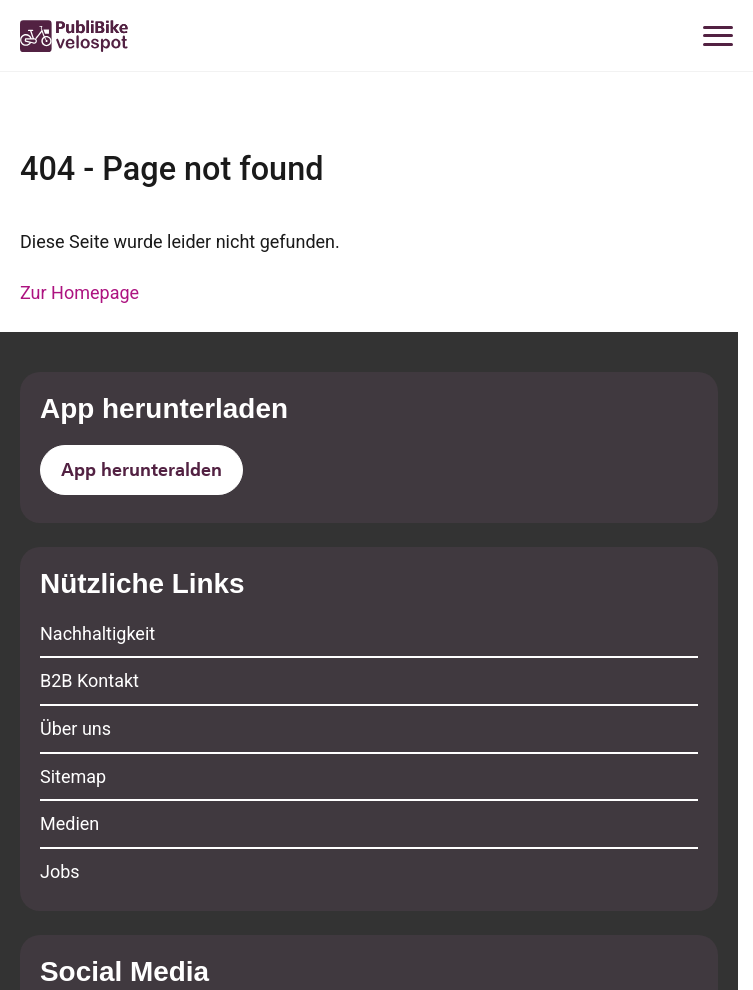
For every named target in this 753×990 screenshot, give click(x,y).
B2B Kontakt (89, 680)
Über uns (75, 728)
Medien (69, 823)
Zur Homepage (79, 292)
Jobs (60, 871)
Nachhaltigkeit (97, 633)
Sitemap (73, 776)
